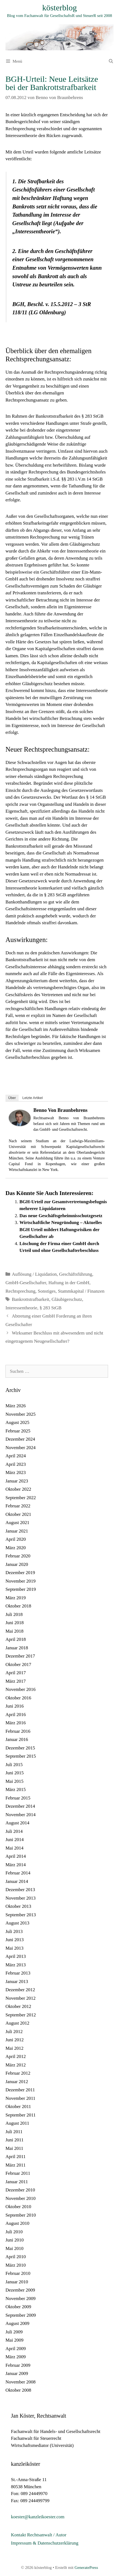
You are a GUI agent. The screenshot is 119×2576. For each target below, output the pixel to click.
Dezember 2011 (20, 2089)
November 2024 (20, 1447)
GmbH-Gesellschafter (25, 1282)
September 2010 (20, 2215)
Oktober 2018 (18, 1606)
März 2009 (15, 2356)
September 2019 (20, 1589)
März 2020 (15, 1547)
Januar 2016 (16, 1739)
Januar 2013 (16, 1981)
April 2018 (15, 1639)
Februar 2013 (17, 1973)
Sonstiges (47, 1291)
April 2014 (15, 1856)
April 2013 (15, 1956)
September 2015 (20, 1756)
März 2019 (15, 1597)
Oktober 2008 (18, 2390)
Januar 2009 (16, 2373)
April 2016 (15, 1714)
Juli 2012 (14, 2031)
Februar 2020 (17, 1556)
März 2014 (15, 1864)
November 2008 (20, 2382)
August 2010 (17, 2223)
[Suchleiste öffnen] (111, 61)
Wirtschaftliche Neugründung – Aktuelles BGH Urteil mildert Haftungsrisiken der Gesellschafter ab (60, 1229)
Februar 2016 (17, 1731)
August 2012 (17, 2023)
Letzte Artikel (32, 1098)
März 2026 (15, 1405)
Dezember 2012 (20, 1989)
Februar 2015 (17, 1798)
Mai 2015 (14, 1781)
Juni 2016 (14, 1706)
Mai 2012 (14, 2048)
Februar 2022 (17, 1505)
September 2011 (20, 2115)
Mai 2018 (14, 1631)
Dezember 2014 (20, 1806)
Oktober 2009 (18, 2306)
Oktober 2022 (18, 1489)
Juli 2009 (14, 2331)
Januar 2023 (16, 1481)
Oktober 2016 (18, 1697)
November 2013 (20, 1898)
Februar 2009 (17, 2365)
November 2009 (20, 2298)
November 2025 (20, 1414)
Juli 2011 (13, 2131)
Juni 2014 (14, 1839)
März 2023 (15, 1472)
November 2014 (20, 1814)
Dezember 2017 (20, 1656)
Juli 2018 (14, 1614)
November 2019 (20, 1581)
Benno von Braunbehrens (60, 1110)
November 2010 (20, 2198)
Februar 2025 (17, 1431)
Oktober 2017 (18, 1664)
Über (12, 1098)
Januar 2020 (16, 1564)
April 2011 (15, 2156)
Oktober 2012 (18, 2006)
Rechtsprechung (20, 1291)
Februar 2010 (17, 2273)
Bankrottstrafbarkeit (30, 1299)
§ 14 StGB (96, 797)
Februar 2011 (17, 2173)
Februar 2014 (17, 1873)
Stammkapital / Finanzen (81, 1291)
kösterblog (59, 7)
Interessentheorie (21, 1307)
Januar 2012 (16, 2081)
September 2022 (20, 1497)
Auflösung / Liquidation (34, 1274)
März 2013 (15, 1964)
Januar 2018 (16, 1647)
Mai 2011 (14, 2148)
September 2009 (20, 2315)
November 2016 (20, 1689)
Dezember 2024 (20, 1439)
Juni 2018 (14, 1622)
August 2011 (17, 2123)
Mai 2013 (14, 1948)
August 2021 (17, 1522)
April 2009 (15, 2348)
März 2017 (15, 1681)
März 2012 (15, 2065)
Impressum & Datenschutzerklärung (44, 2543)
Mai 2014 (14, 1848)
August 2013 (17, 1923)
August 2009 (17, 2323)
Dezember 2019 (20, 1572)
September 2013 (20, 1914)
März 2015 (15, 1789)
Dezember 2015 (20, 1748)
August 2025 (17, 1422)
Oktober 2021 (18, 1514)
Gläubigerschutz (67, 1299)
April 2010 (15, 2256)
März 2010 (15, 2265)
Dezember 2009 (20, 2290)
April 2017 (15, 1672)
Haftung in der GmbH (68, 1282)
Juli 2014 (14, 1831)
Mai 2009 (14, 2340)
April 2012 (15, 2056)
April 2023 (15, 1464)
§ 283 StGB (92, 416)
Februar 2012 (17, 2073)
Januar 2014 (16, 1881)
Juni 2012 (14, 2039)
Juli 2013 (14, 1931)
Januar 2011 (16, 2181)
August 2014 (17, 1822)
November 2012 (20, 1998)
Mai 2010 (14, 2248)
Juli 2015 (14, 1764)
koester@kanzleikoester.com (38, 2516)
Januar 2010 (16, 2281)
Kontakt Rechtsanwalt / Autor (38, 2534)
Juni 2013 (14, 1939)
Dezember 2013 (20, 1889)
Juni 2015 (14, 1772)
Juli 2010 (14, 2231)
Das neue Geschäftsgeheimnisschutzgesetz (60, 1215)
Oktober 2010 (18, 2206)
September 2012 (20, 2014)
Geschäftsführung (75, 1274)
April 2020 (15, 1539)
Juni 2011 (14, 2139)
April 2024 (15, 1455)
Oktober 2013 (18, 1906)
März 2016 (15, 1722)
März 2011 (15, 2165)
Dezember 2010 (20, 2190)
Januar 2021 (16, 1531)
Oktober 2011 (18, 2106)
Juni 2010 (14, 2240)
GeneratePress (86, 2567)
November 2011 (20, 2098)
